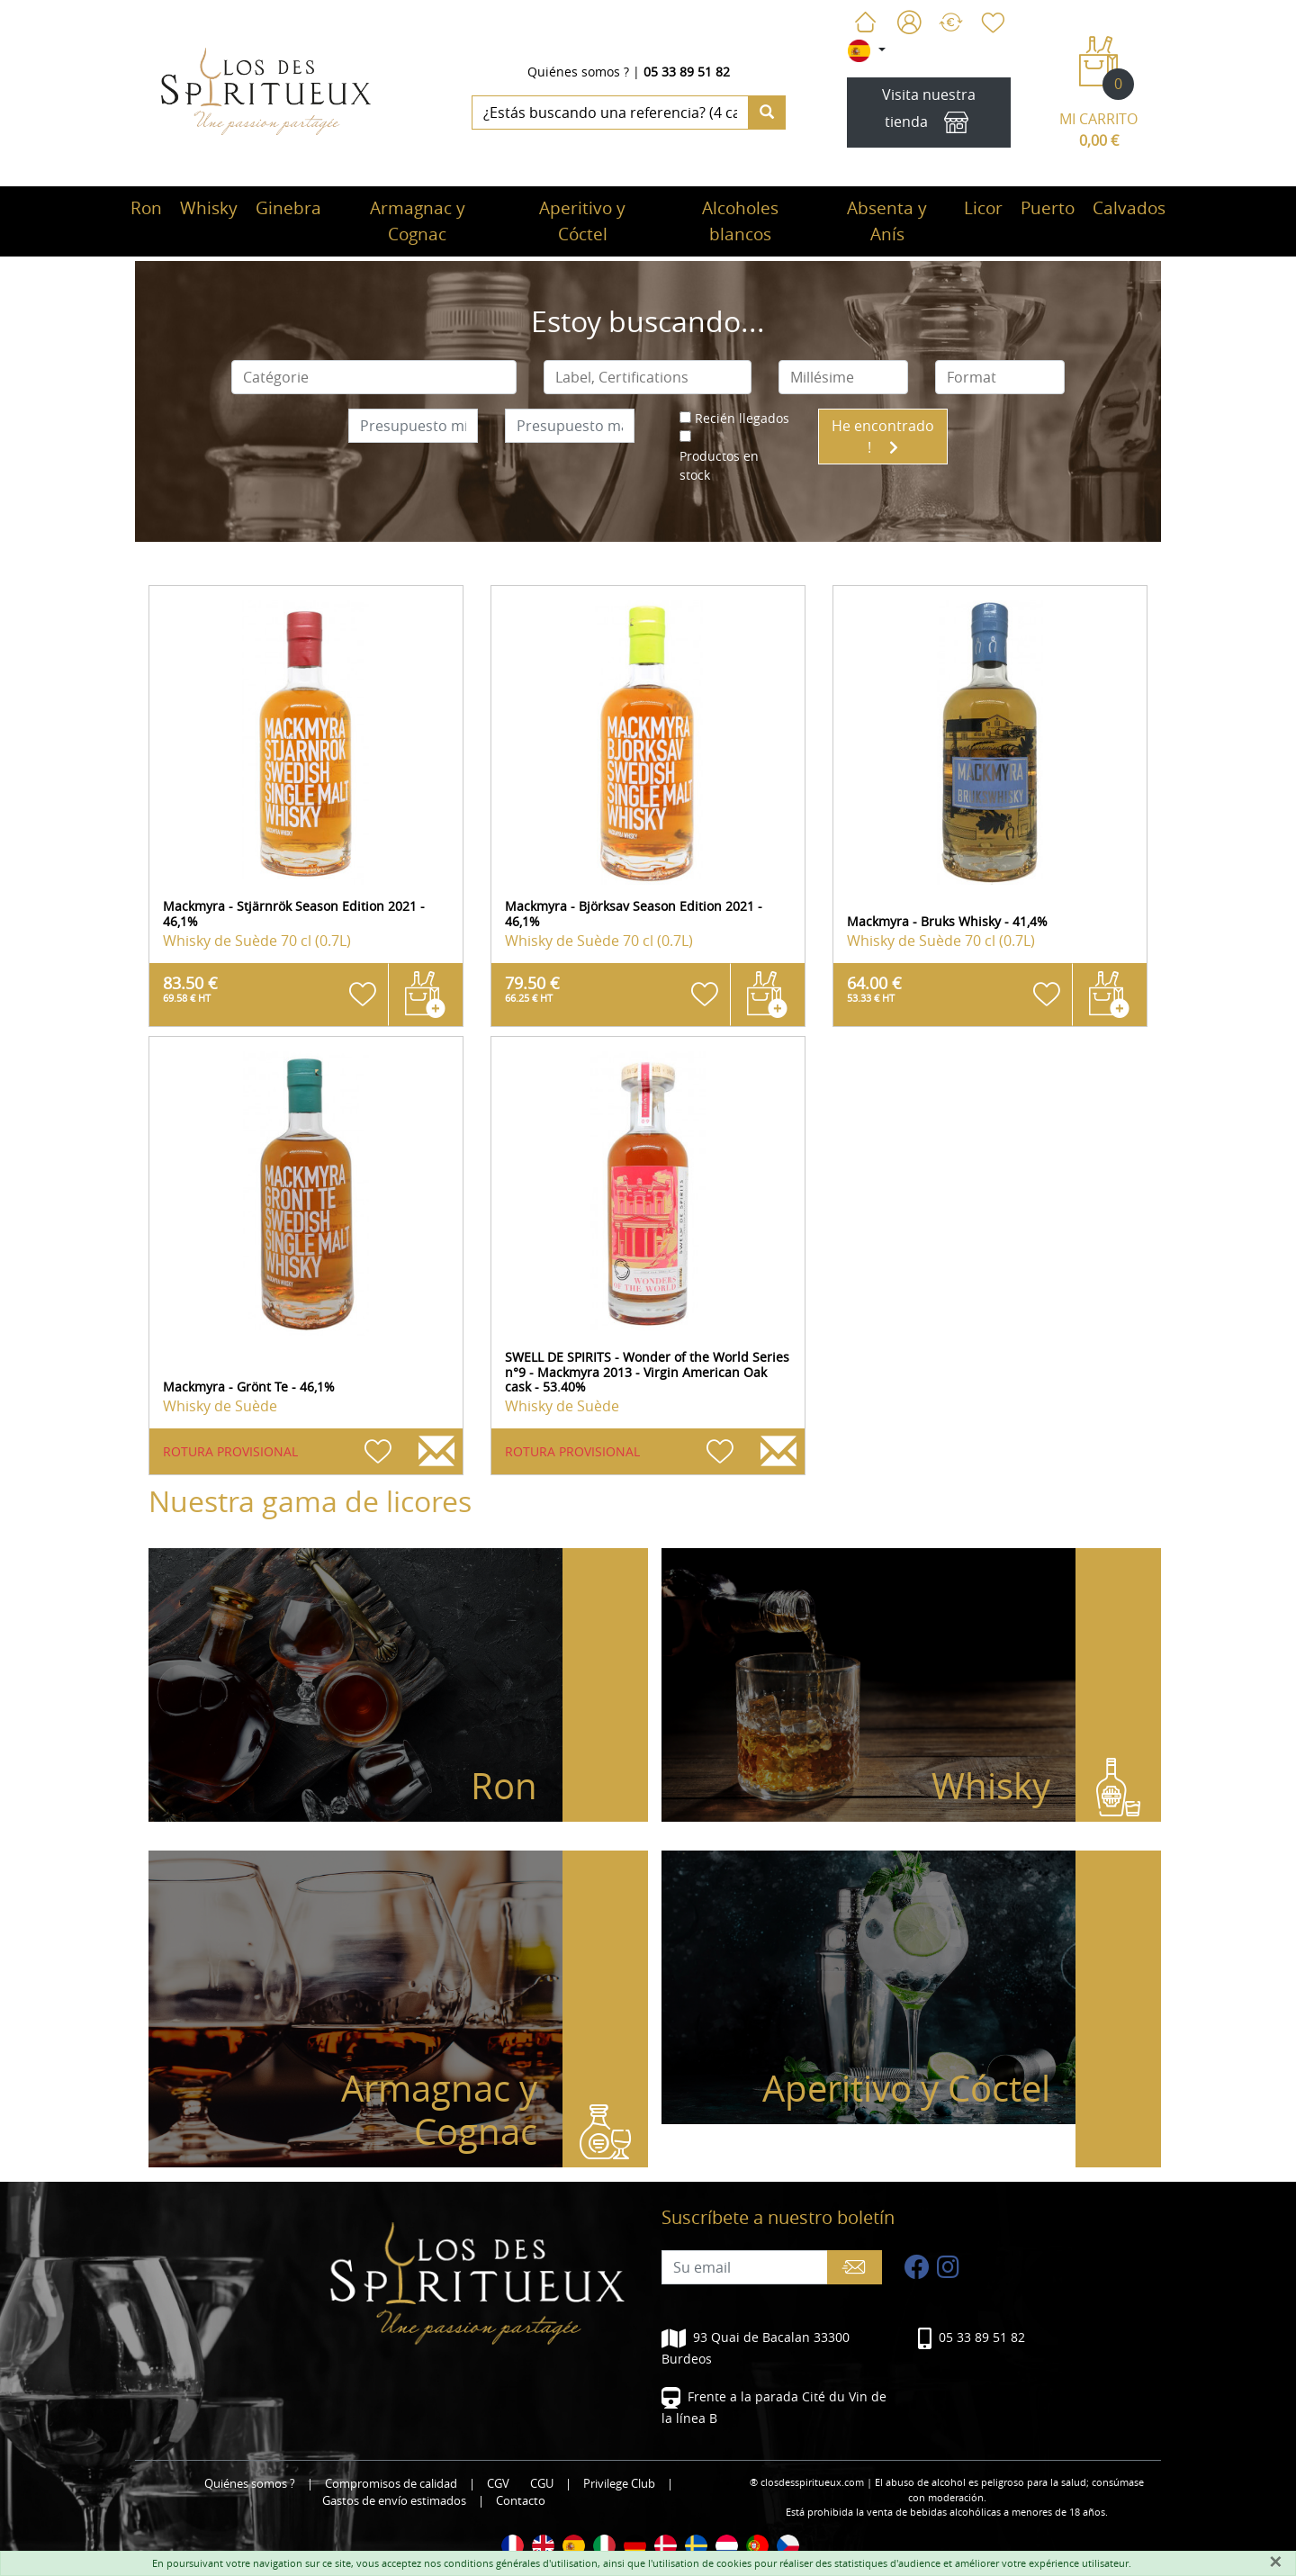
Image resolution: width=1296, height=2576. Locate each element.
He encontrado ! (883, 436)
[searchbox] (374, 377)
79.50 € (532, 988)
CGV (498, 2483)
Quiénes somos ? (578, 71)
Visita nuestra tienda (929, 113)
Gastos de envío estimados (394, 2500)
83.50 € (190, 988)
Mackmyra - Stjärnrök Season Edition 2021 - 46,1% (294, 913)
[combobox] (374, 377)
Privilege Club (619, 2483)
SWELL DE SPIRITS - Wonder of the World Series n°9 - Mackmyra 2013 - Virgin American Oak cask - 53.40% (647, 1372)
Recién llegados (742, 418)
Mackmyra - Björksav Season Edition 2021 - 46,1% (633, 913)
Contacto (520, 2500)
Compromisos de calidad (391, 2483)
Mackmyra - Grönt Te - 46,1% (249, 1386)
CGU (542, 2483)
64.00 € (874, 988)
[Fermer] (1275, 2561)
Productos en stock (719, 465)
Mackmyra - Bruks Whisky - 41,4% (947, 921)
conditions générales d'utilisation (521, 2563)
